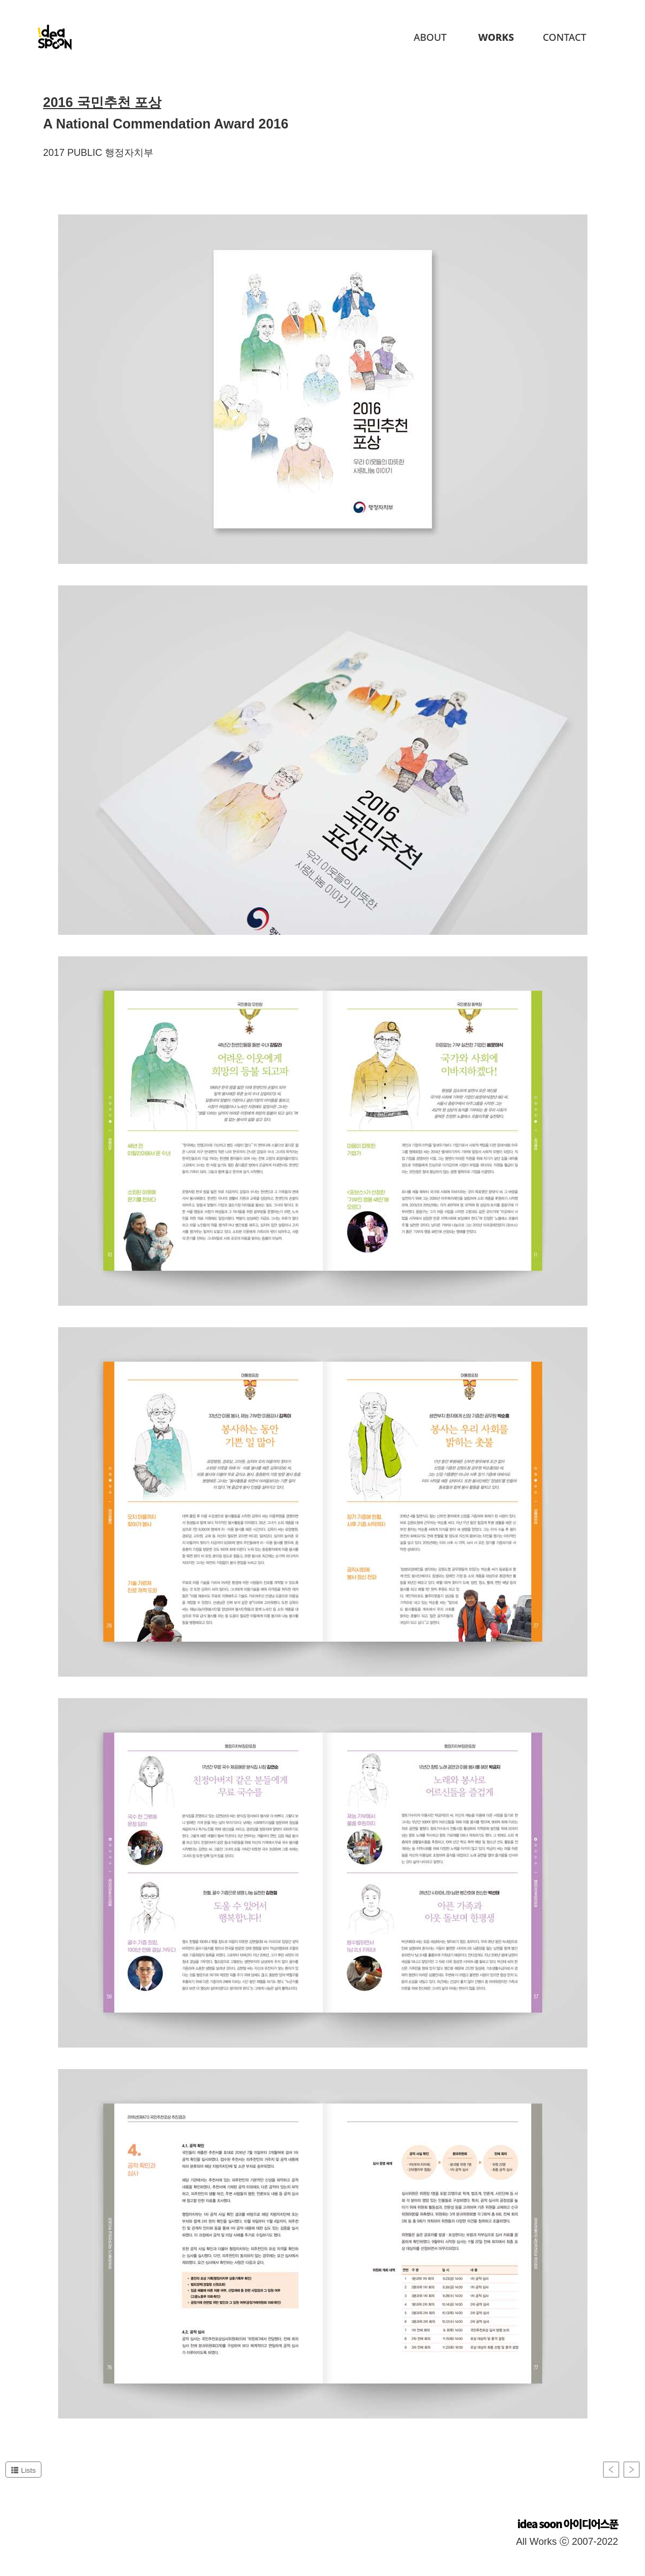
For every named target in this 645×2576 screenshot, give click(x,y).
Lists (23, 2470)
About (430, 37)
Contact (564, 37)
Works (496, 37)
